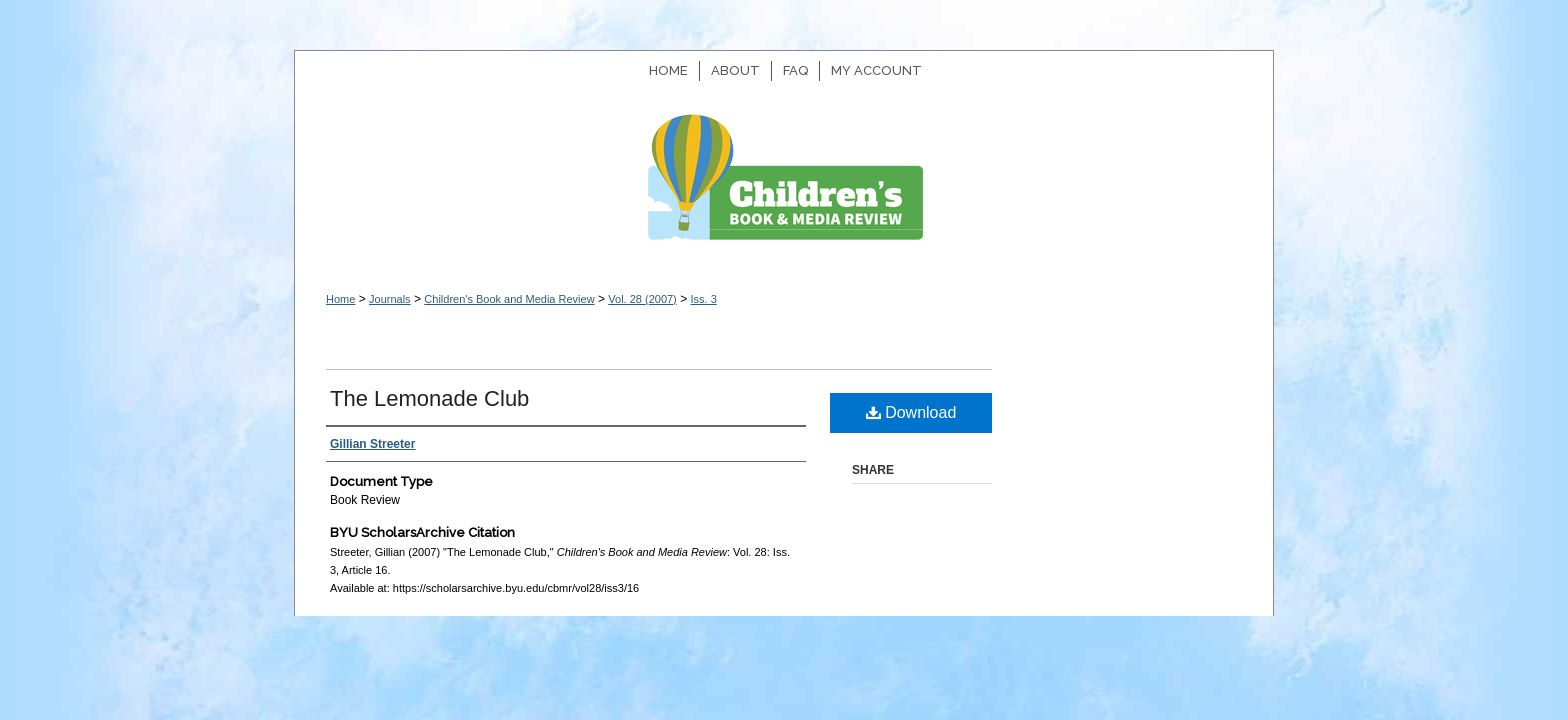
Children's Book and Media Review (784, 187)
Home (340, 299)
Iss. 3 (703, 299)
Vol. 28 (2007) (642, 299)
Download (911, 412)
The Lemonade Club (429, 398)
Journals (390, 299)
